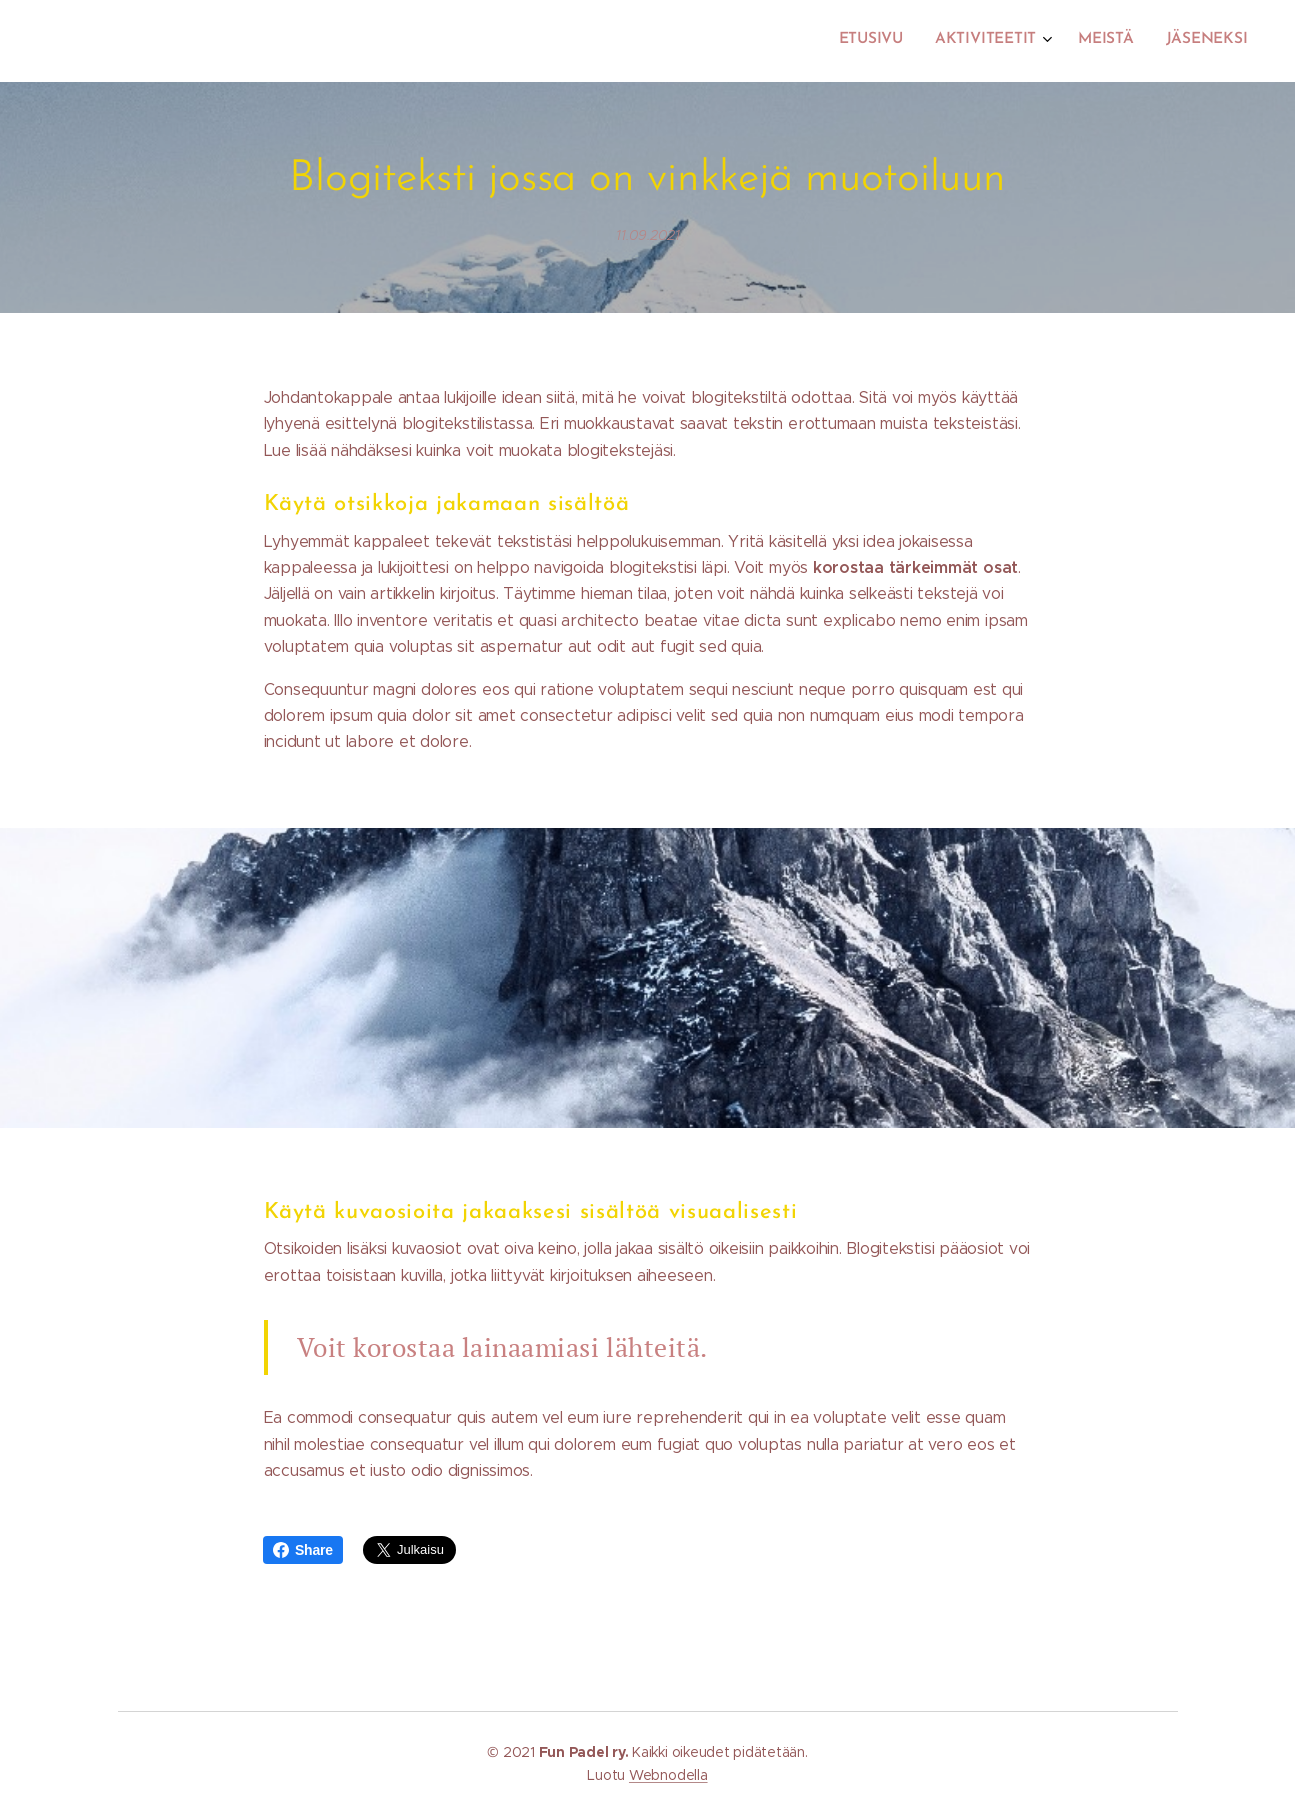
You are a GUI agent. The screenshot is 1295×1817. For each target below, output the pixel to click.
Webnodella (668, 1775)
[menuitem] (1147, 41)
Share (303, 1550)
